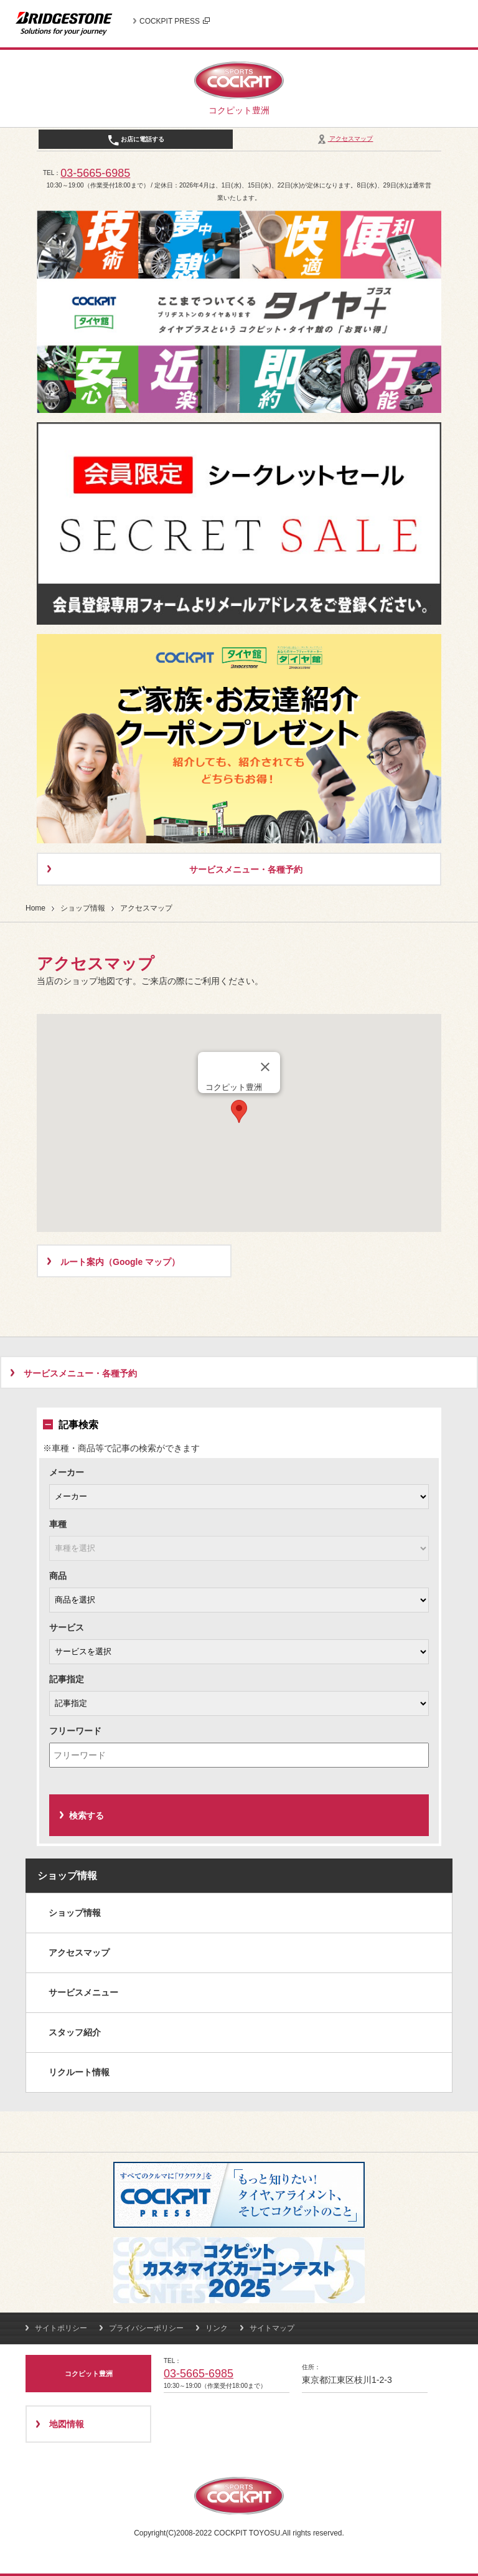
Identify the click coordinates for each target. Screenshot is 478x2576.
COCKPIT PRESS (174, 21)
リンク (216, 2328)
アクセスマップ (344, 138)
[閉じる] (265, 1067)
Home (35, 908)
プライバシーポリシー (146, 2328)
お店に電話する (136, 140)
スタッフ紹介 (75, 2032)
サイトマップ (272, 2328)
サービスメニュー (83, 1992)
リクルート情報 (79, 2072)
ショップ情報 (82, 908)
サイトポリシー (61, 2328)
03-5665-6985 (95, 173)
